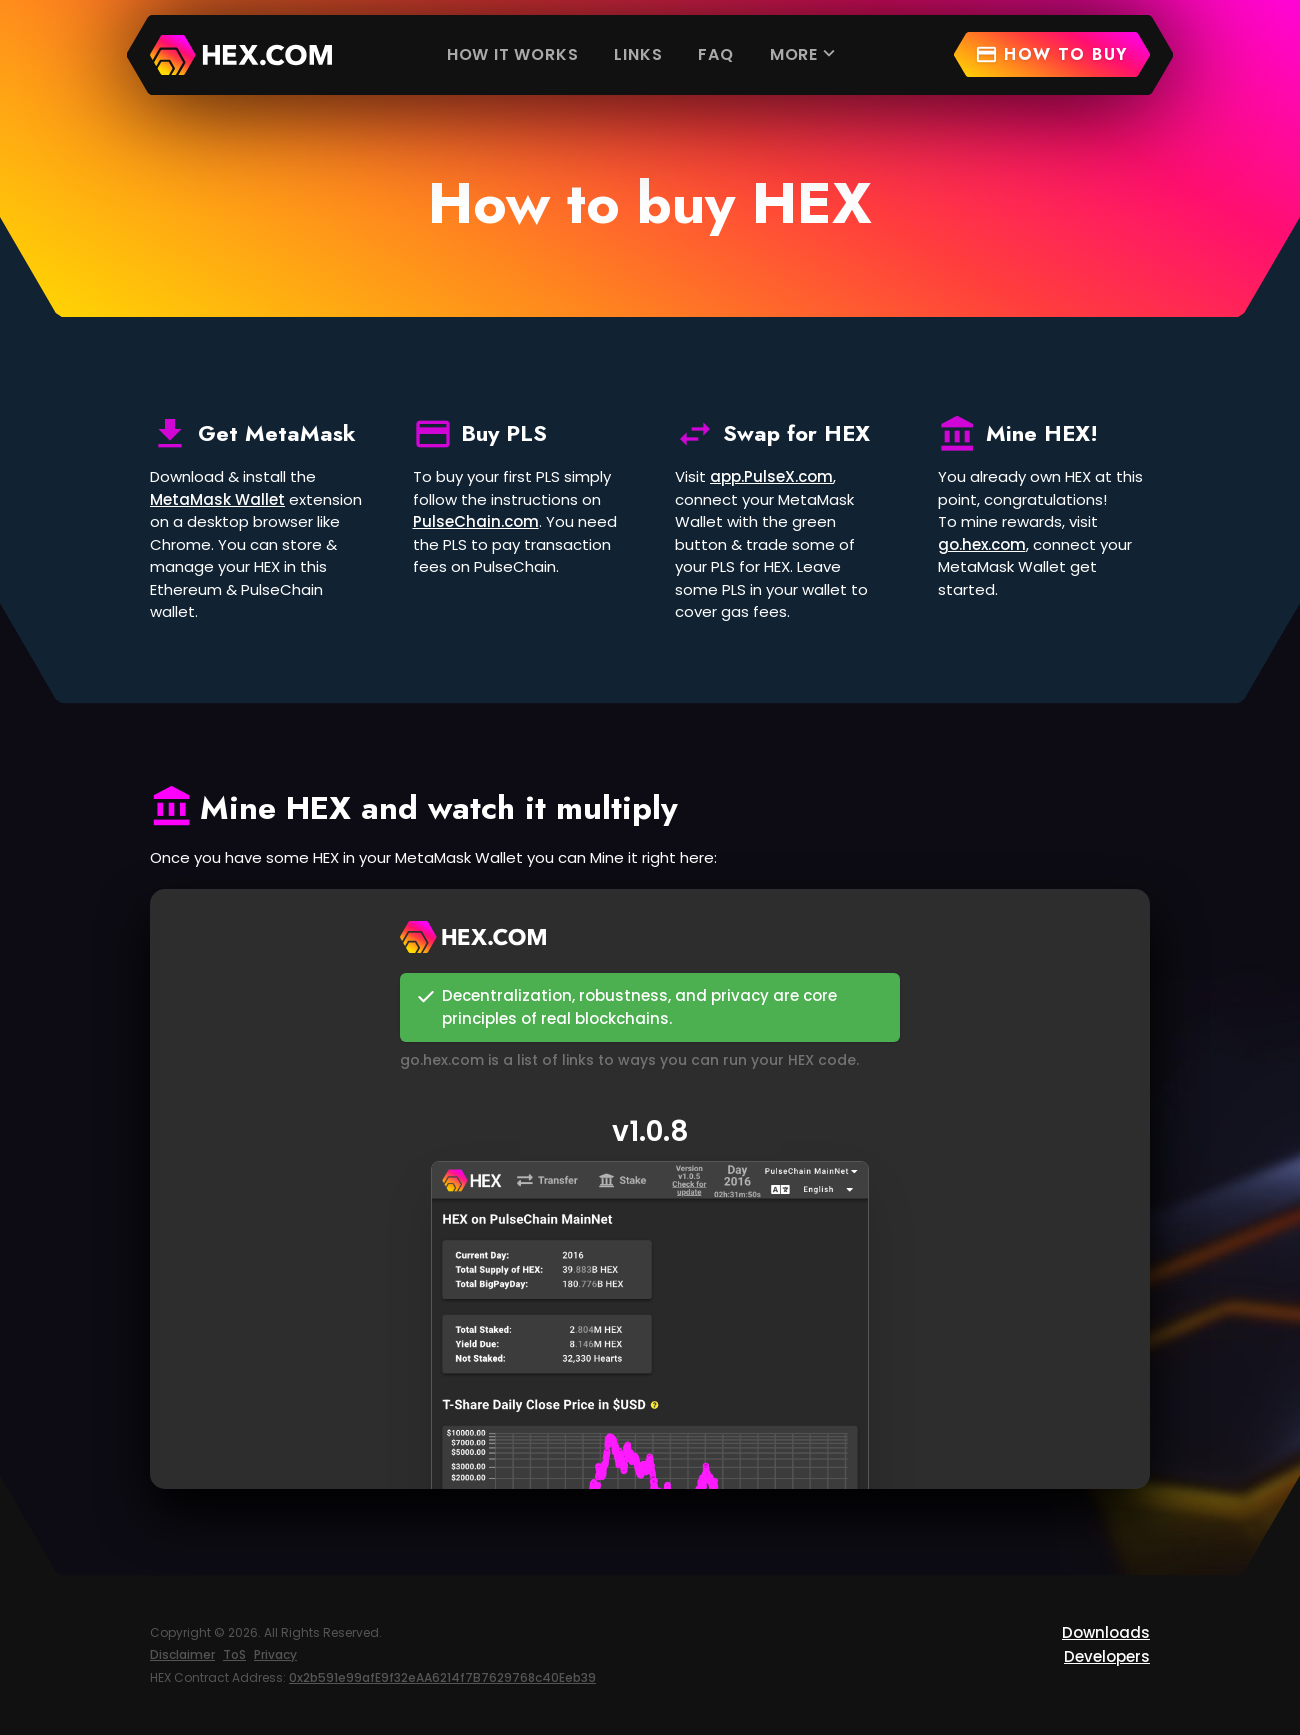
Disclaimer (182, 1654)
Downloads (1106, 1632)
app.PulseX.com (771, 476)
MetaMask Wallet (217, 499)
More (805, 54)
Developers (1107, 1656)
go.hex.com (982, 544)
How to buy (1051, 54)
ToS (234, 1654)
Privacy (275, 1654)
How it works (513, 54)
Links (638, 54)
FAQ (715, 54)
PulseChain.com (476, 521)
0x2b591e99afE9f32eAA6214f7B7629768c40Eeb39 (442, 1677)
